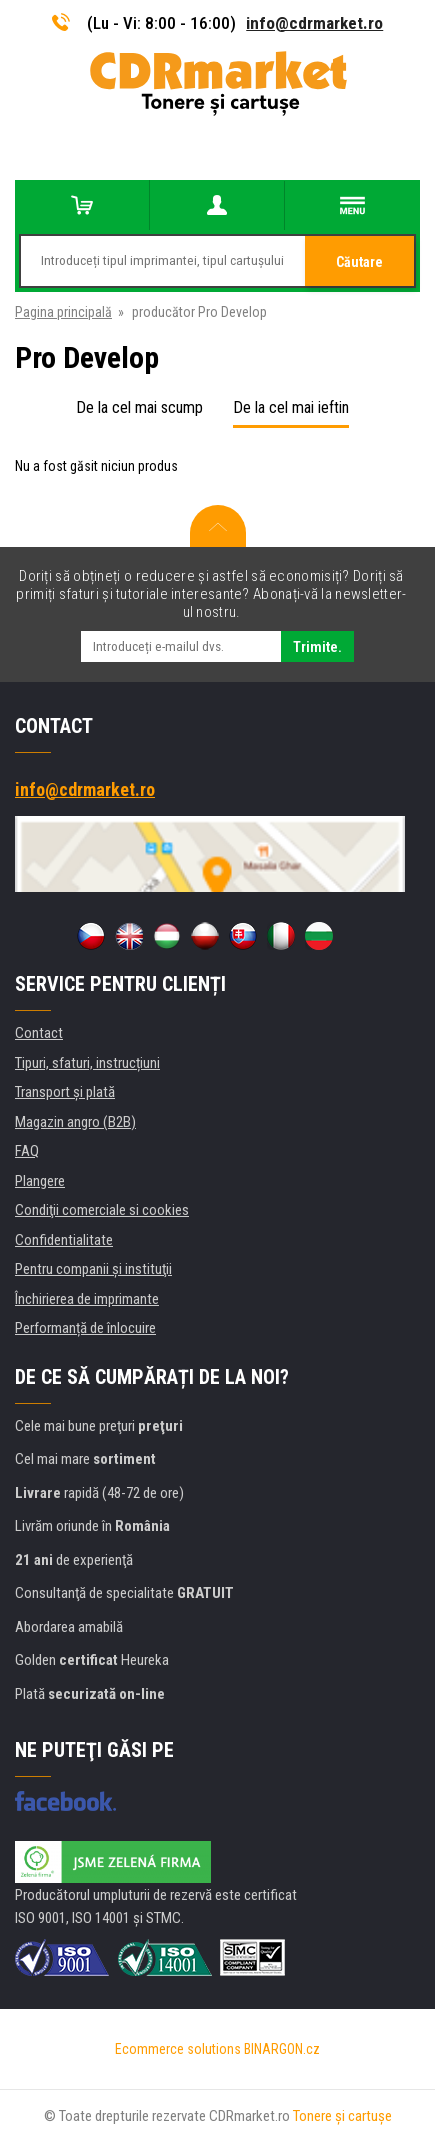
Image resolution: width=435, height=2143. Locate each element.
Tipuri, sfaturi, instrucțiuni (87, 1063)
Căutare (359, 262)
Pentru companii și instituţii (93, 1269)
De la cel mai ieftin (291, 407)
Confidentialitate (64, 1240)
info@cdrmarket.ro (314, 23)
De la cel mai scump (139, 407)
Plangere (40, 1181)
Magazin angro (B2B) (75, 1122)
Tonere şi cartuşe (342, 2116)
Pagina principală (63, 312)
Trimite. (317, 647)
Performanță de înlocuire (85, 1328)
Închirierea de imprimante (87, 1299)
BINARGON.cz (282, 2049)
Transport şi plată (65, 1092)
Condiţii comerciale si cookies (102, 1210)
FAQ (27, 1151)
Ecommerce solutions (178, 2049)
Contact (39, 1033)
